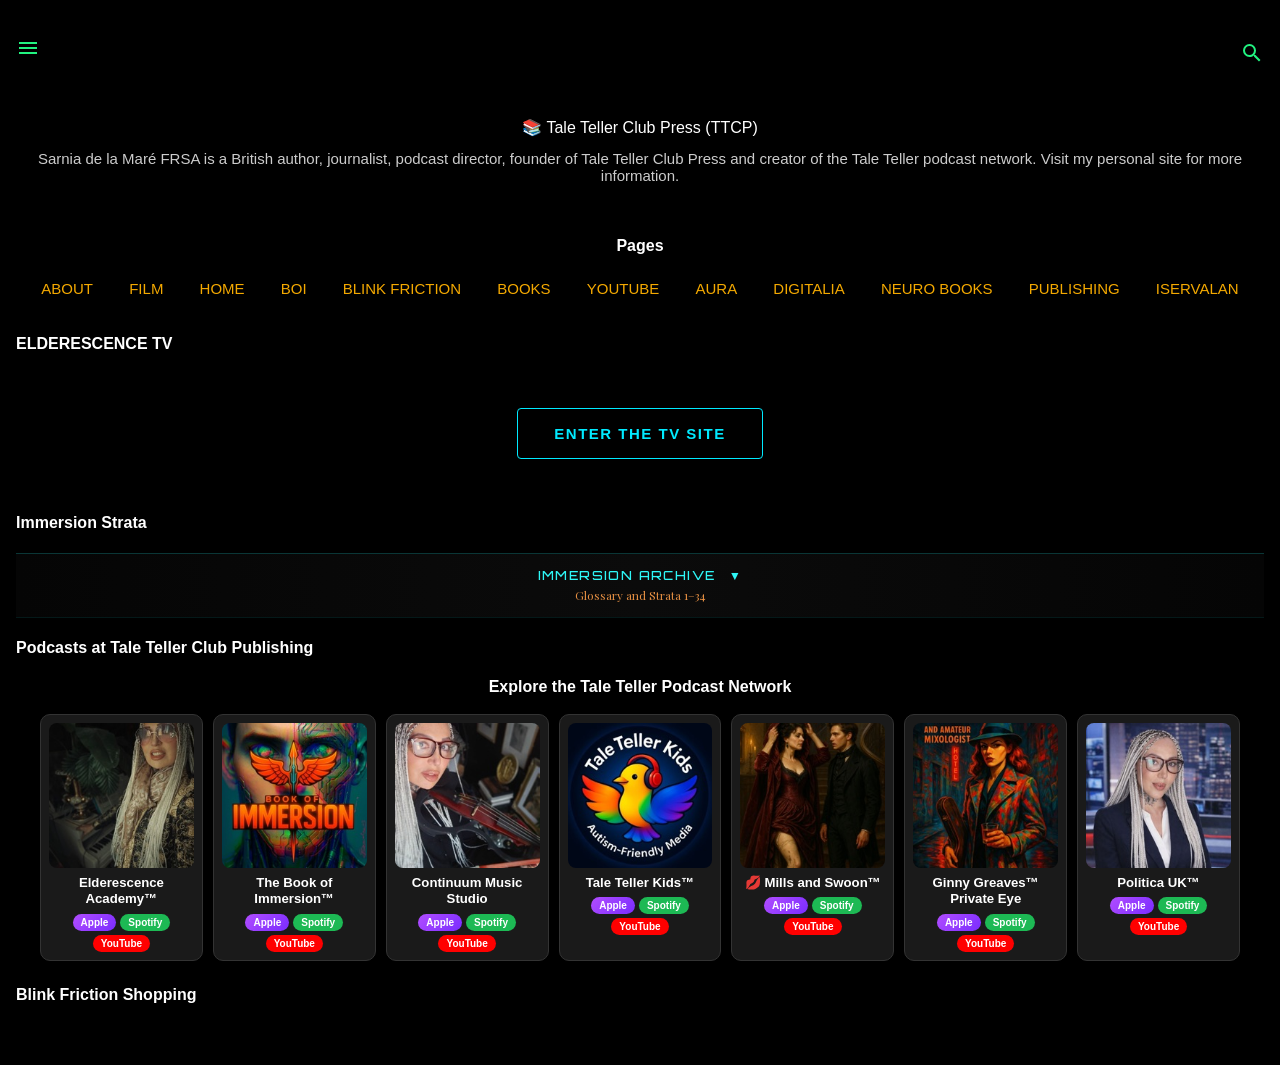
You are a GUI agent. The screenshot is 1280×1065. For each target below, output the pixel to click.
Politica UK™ (1158, 882)
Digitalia (808, 288)
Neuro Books (937, 288)
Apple (95, 922)
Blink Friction (402, 288)
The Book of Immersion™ (294, 891)
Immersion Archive (640, 585)
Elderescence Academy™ (121, 891)
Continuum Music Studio (467, 891)
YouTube (623, 288)
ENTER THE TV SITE (639, 433)
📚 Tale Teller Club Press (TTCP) (639, 127)
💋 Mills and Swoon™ (813, 882)
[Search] (1252, 54)
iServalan (1197, 288)
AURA (716, 288)
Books (523, 288)
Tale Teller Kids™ (640, 882)
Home (222, 288)
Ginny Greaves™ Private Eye (986, 891)
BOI (294, 288)
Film (146, 288)
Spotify (145, 922)
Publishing (1074, 288)
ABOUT (67, 288)
